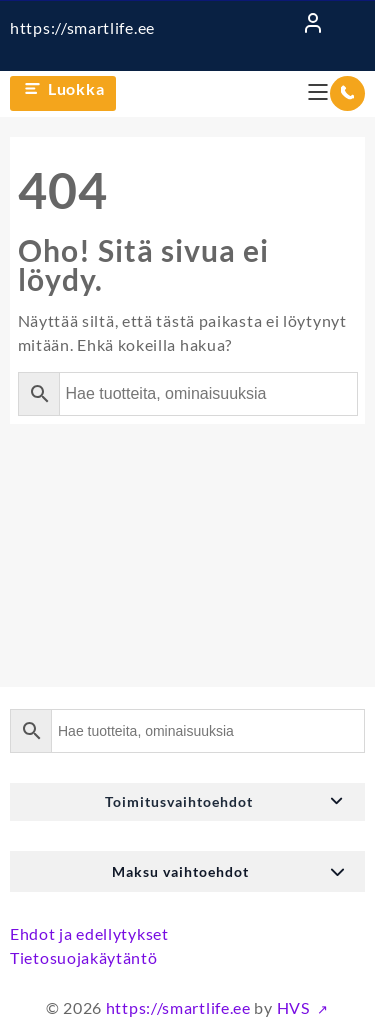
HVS (295, 1007)
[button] (187, 802)
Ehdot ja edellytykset (89, 933)
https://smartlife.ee (82, 27)
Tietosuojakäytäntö (84, 957)
